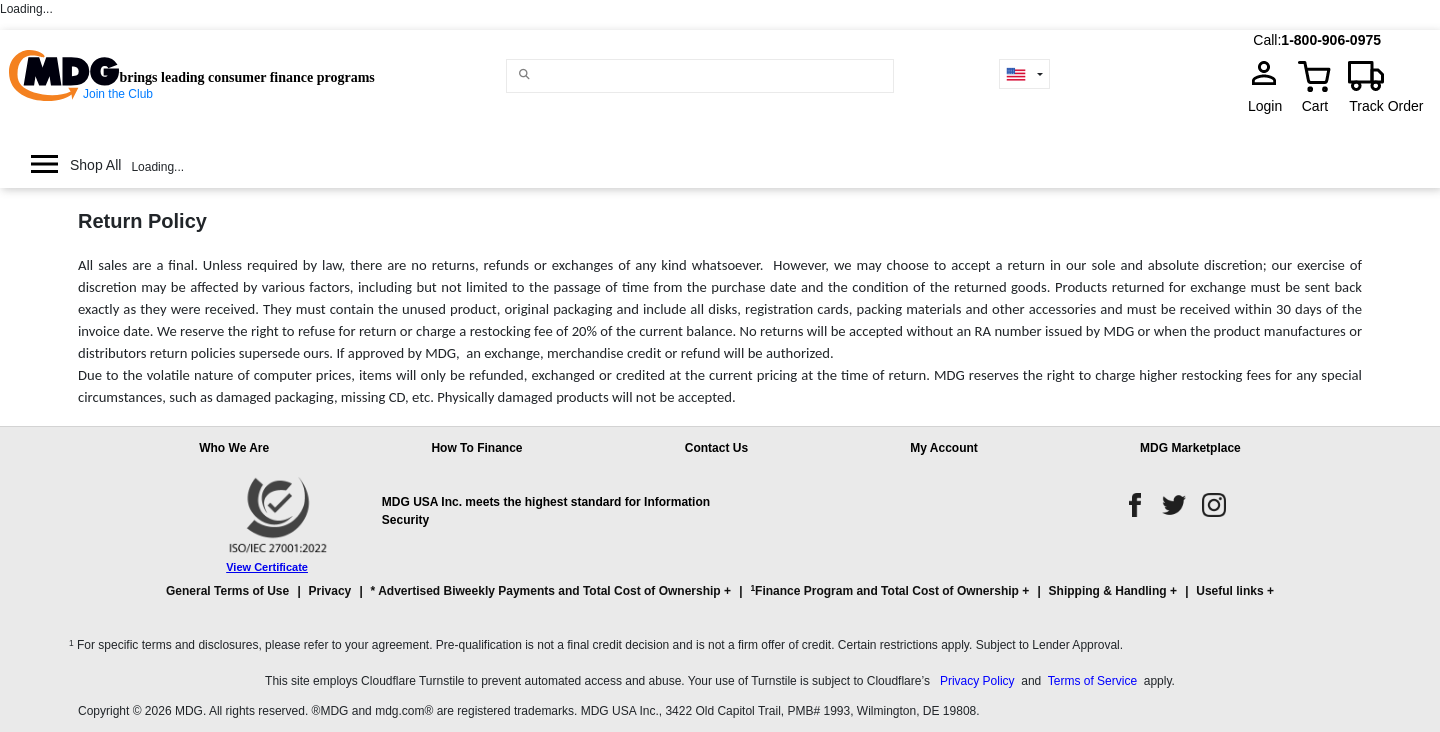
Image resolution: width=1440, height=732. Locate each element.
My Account (944, 448)
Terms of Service (1092, 681)
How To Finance (476, 448)
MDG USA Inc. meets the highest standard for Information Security (546, 511)
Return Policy (142, 221)
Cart (1315, 106)
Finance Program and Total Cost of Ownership (884, 590)
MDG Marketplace (1190, 448)
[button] (720, 600)
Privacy (330, 591)
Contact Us (716, 448)
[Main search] (524, 74)
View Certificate (267, 567)
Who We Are (234, 448)
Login (1271, 106)
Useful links (1229, 591)
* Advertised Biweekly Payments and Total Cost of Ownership (546, 591)
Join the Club (118, 94)
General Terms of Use (227, 591)
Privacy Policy (977, 681)
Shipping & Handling (1108, 591)
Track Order (1386, 106)
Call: (1267, 40)
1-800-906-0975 (1331, 40)
